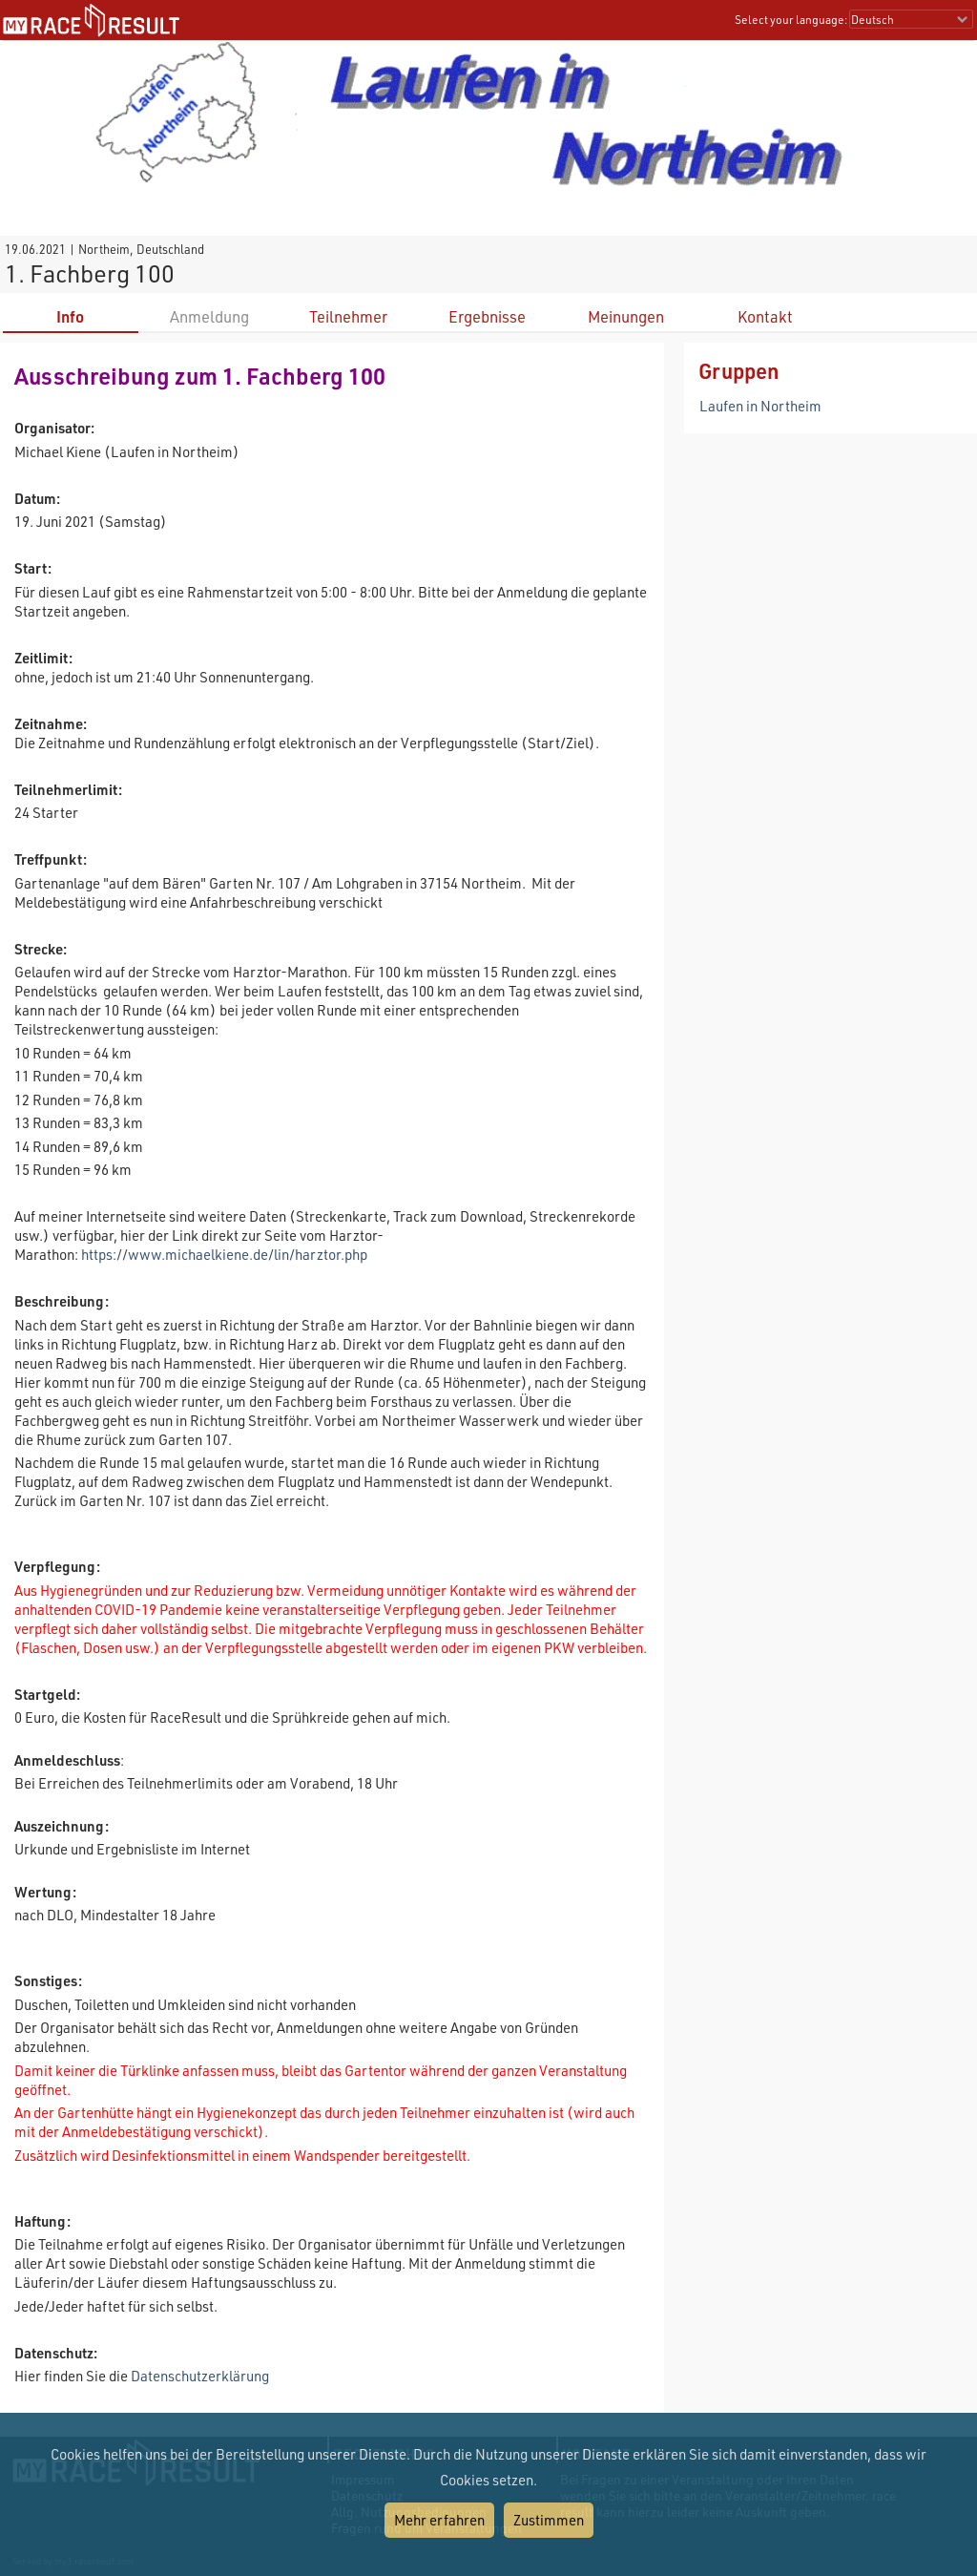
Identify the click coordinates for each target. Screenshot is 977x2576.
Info (70, 316)
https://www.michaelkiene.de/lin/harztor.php (224, 1254)
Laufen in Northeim (760, 405)
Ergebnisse (487, 316)
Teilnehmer (348, 316)
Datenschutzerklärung (200, 2375)
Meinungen (626, 316)
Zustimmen (548, 2519)
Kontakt (765, 316)
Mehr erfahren (439, 2519)
